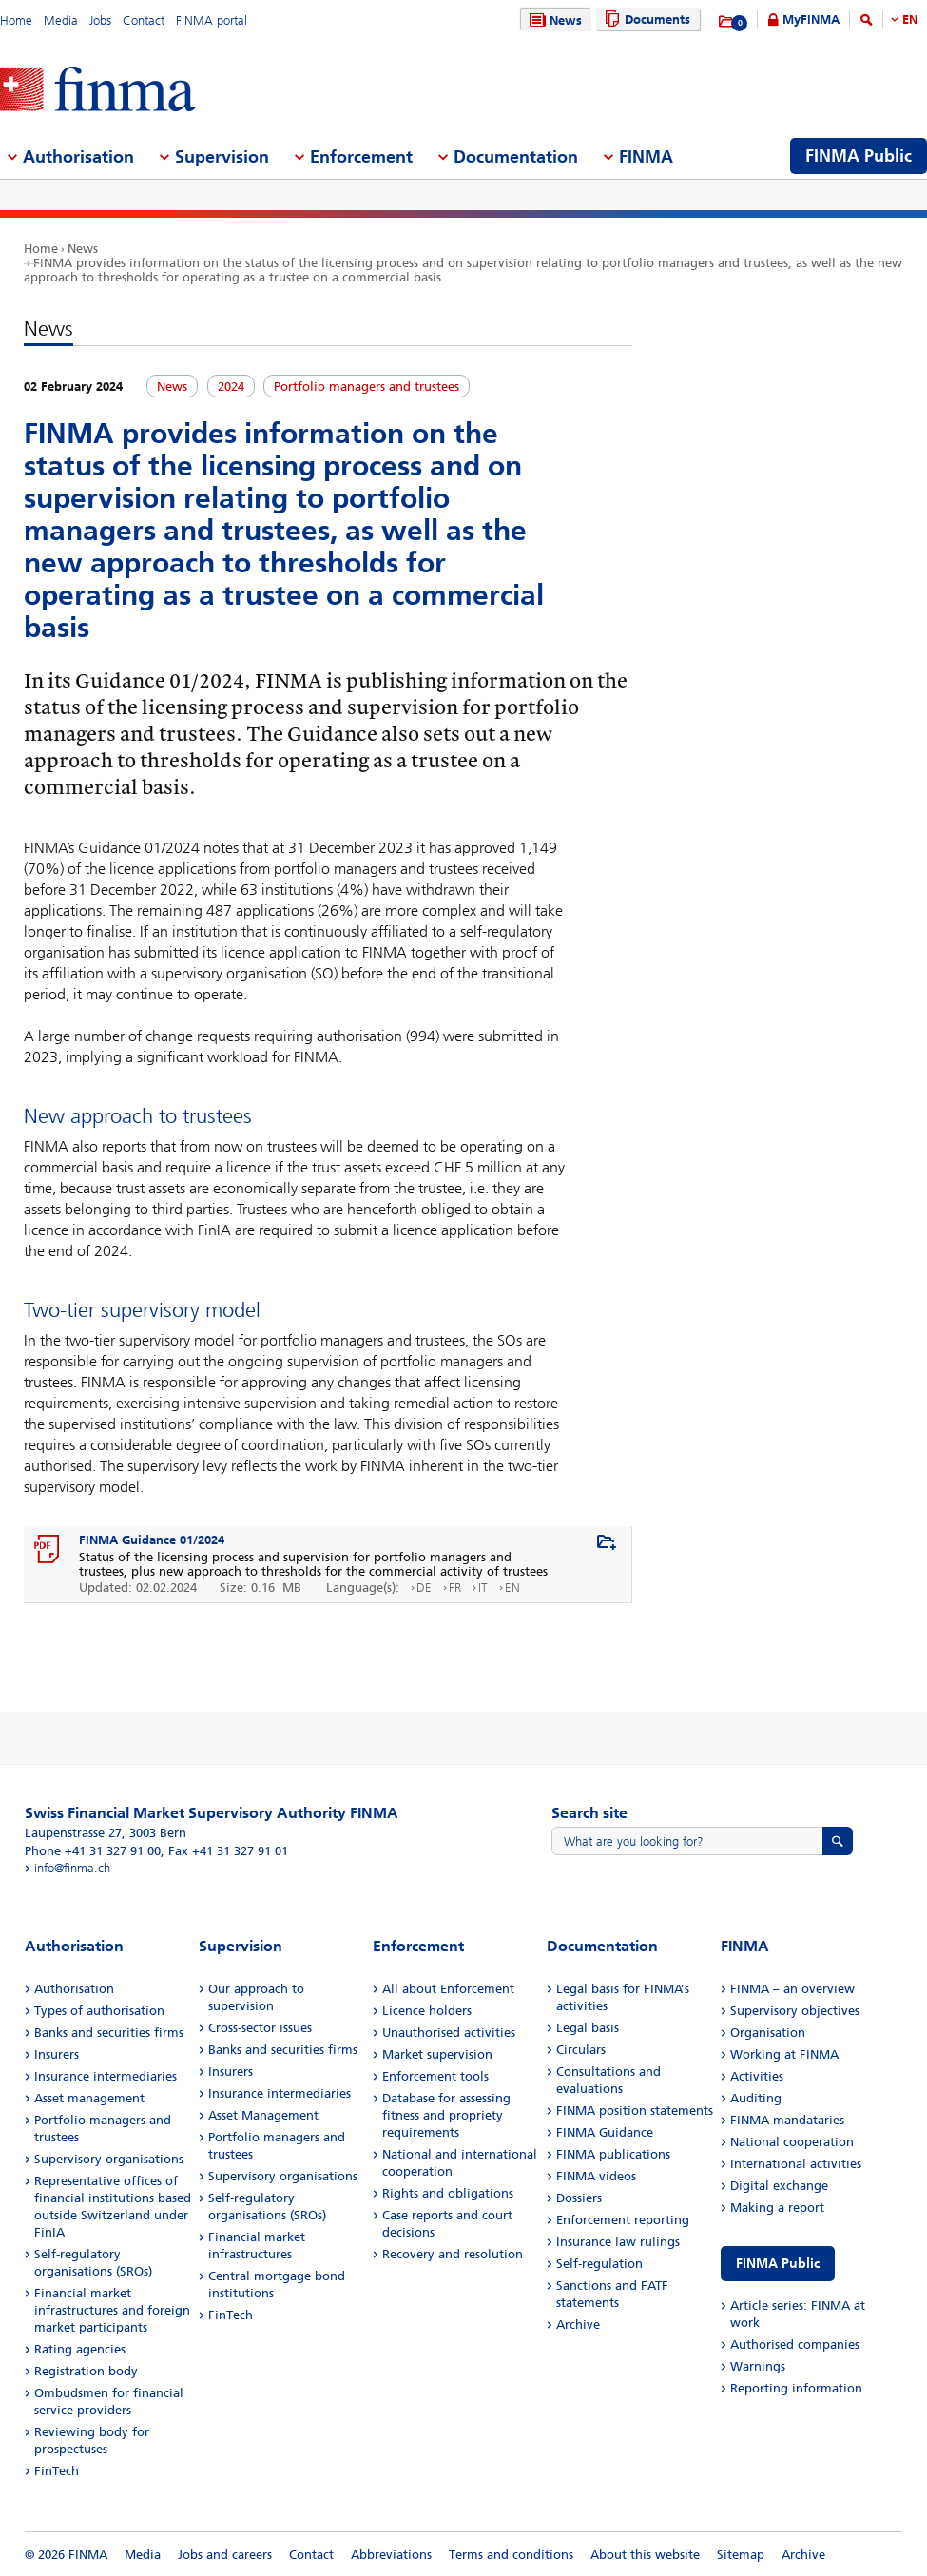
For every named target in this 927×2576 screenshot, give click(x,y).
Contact (143, 20)
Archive (578, 2324)
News (553, 20)
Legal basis (587, 2028)
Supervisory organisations (108, 2159)
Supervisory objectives (794, 2011)
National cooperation (792, 2142)
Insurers (56, 2054)
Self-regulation (599, 2263)
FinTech (56, 2471)
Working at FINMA (784, 2054)
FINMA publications (613, 2154)
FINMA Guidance (604, 2132)
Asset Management (263, 2115)
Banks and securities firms (108, 2032)
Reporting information (796, 2388)
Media (61, 20)
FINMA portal (211, 20)
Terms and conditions (511, 2554)
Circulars (581, 2050)
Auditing (756, 2098)
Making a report (777, 2207)
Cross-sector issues (260, 2028)
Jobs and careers (225, 2554)
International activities (795, 2164)
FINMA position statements (634, 2110)
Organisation (767, 2032)
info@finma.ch (72, 1868)
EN (909, 19)
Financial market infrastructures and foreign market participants (112, 2310)
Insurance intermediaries (105, 2076)
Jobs (100, 20)
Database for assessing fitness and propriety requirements (446, 2115)
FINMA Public (778, 2264)
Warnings (757, 2366)
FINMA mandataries (787, 2120)
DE (424, 1587)
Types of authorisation (99, 2011)
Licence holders (427, 2011)
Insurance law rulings (618, 2242)
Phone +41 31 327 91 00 (93, 1851)
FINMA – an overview (792, 1989)
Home (16, 20)
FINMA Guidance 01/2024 (151, 1540)
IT (483, 1587)
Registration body (86, 2371)
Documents (645, 19)
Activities (756, 2076)
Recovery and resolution (452, 2254)
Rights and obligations (447, 2193)
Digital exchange (779, 2186)
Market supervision (437, 2054)
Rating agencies (80, 2349)
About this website (645, 2554)
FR (455, 1587)
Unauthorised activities (448, 2032)
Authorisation (74, 1989)
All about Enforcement (448, 1989)
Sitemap (740, 2554)
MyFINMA (811, 19)
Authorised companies (794, 2344)
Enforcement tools (435, 2076)
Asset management (89, 2098)
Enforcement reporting (622, 2220)
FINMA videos (596, 2176)
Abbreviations (391, 2554)
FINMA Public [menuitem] (858, 155)
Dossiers (579, 2198)
